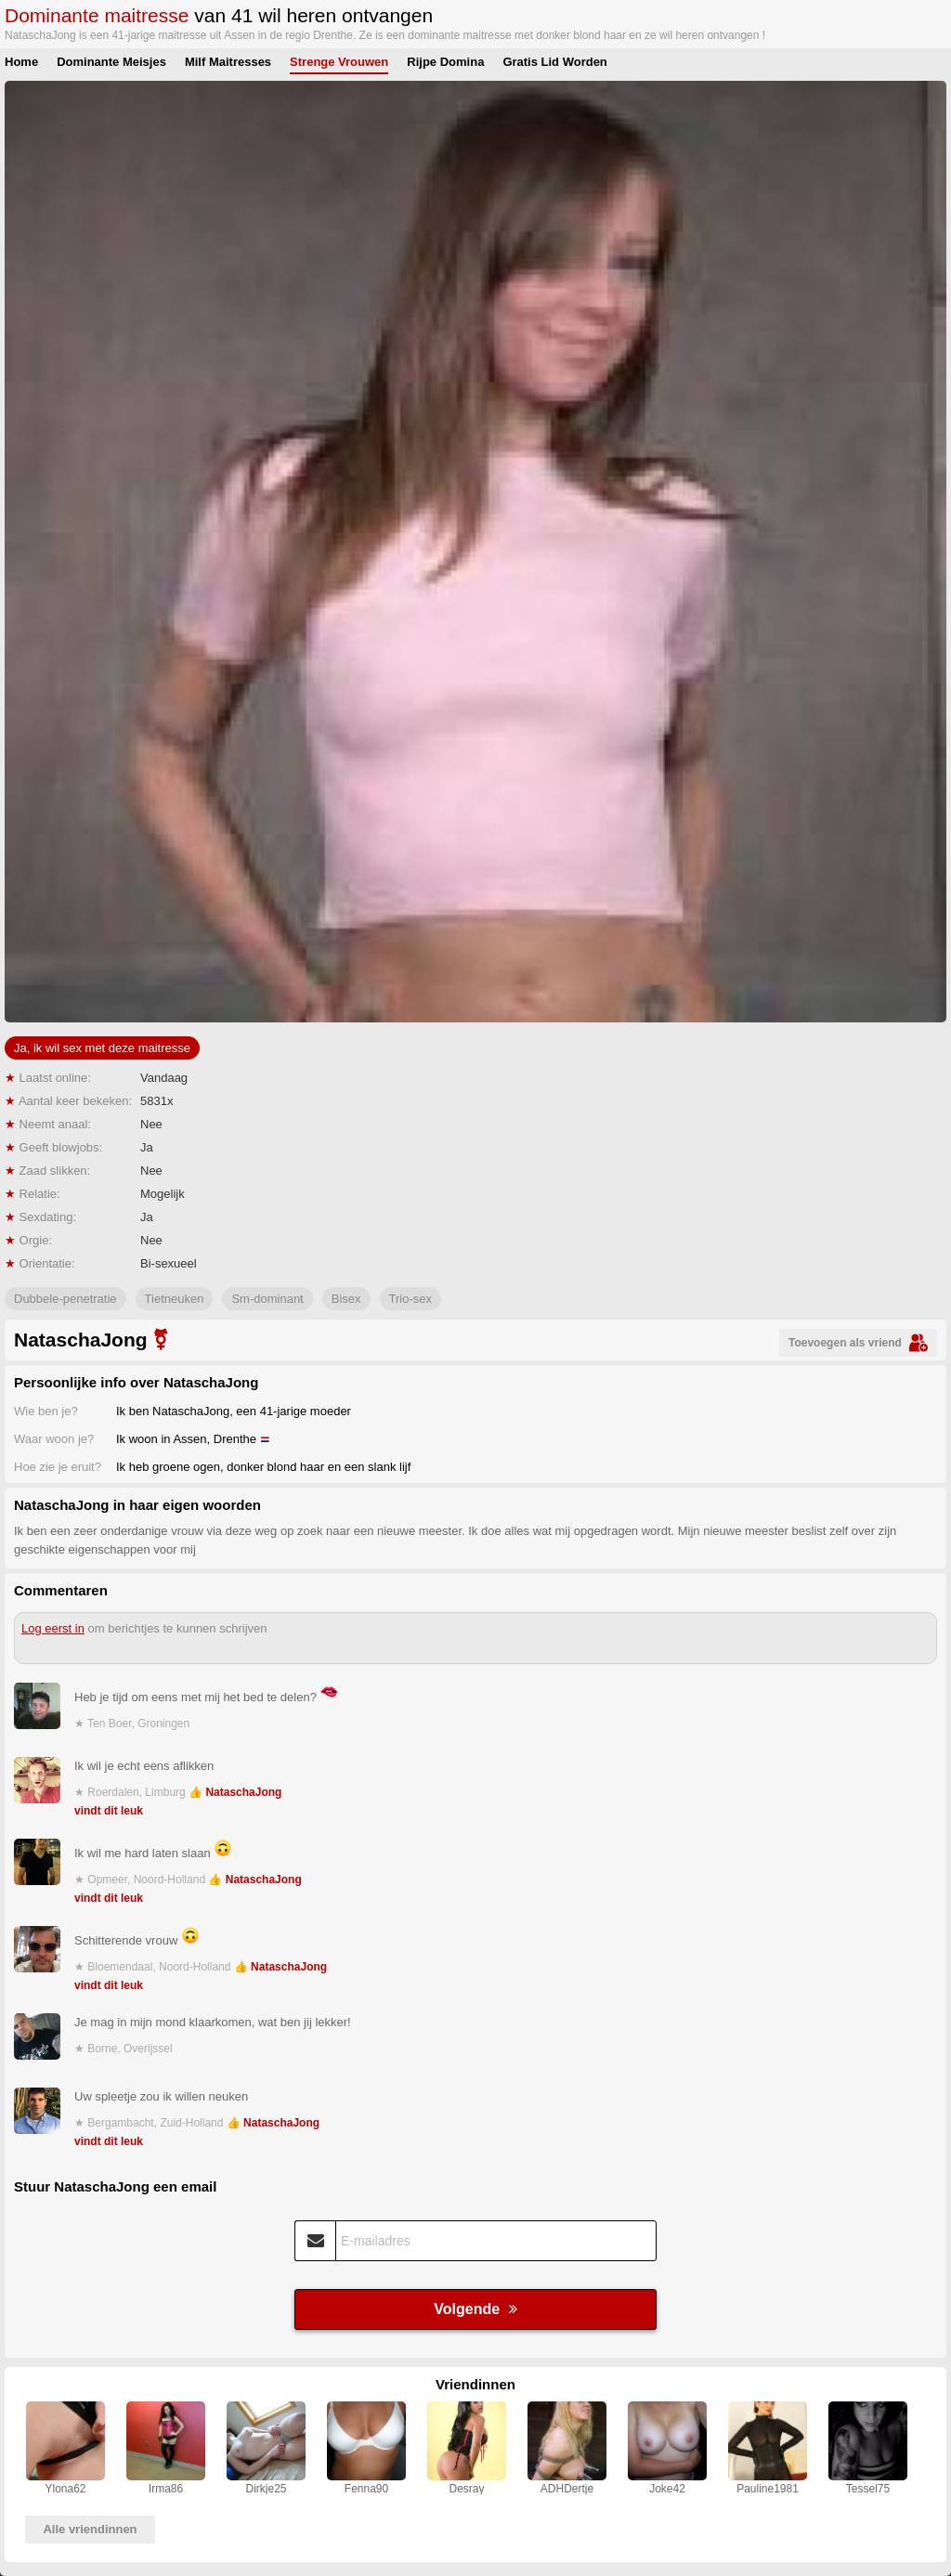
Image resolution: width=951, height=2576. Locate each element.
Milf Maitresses (228, 62)
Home (21, 62)
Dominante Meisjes (111, 62)
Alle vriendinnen (90, 2529)
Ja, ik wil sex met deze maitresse (102, 1048)
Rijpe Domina (445, 62)
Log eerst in (53, 1628)
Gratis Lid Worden (554, 62)
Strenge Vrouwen (339, 62)
